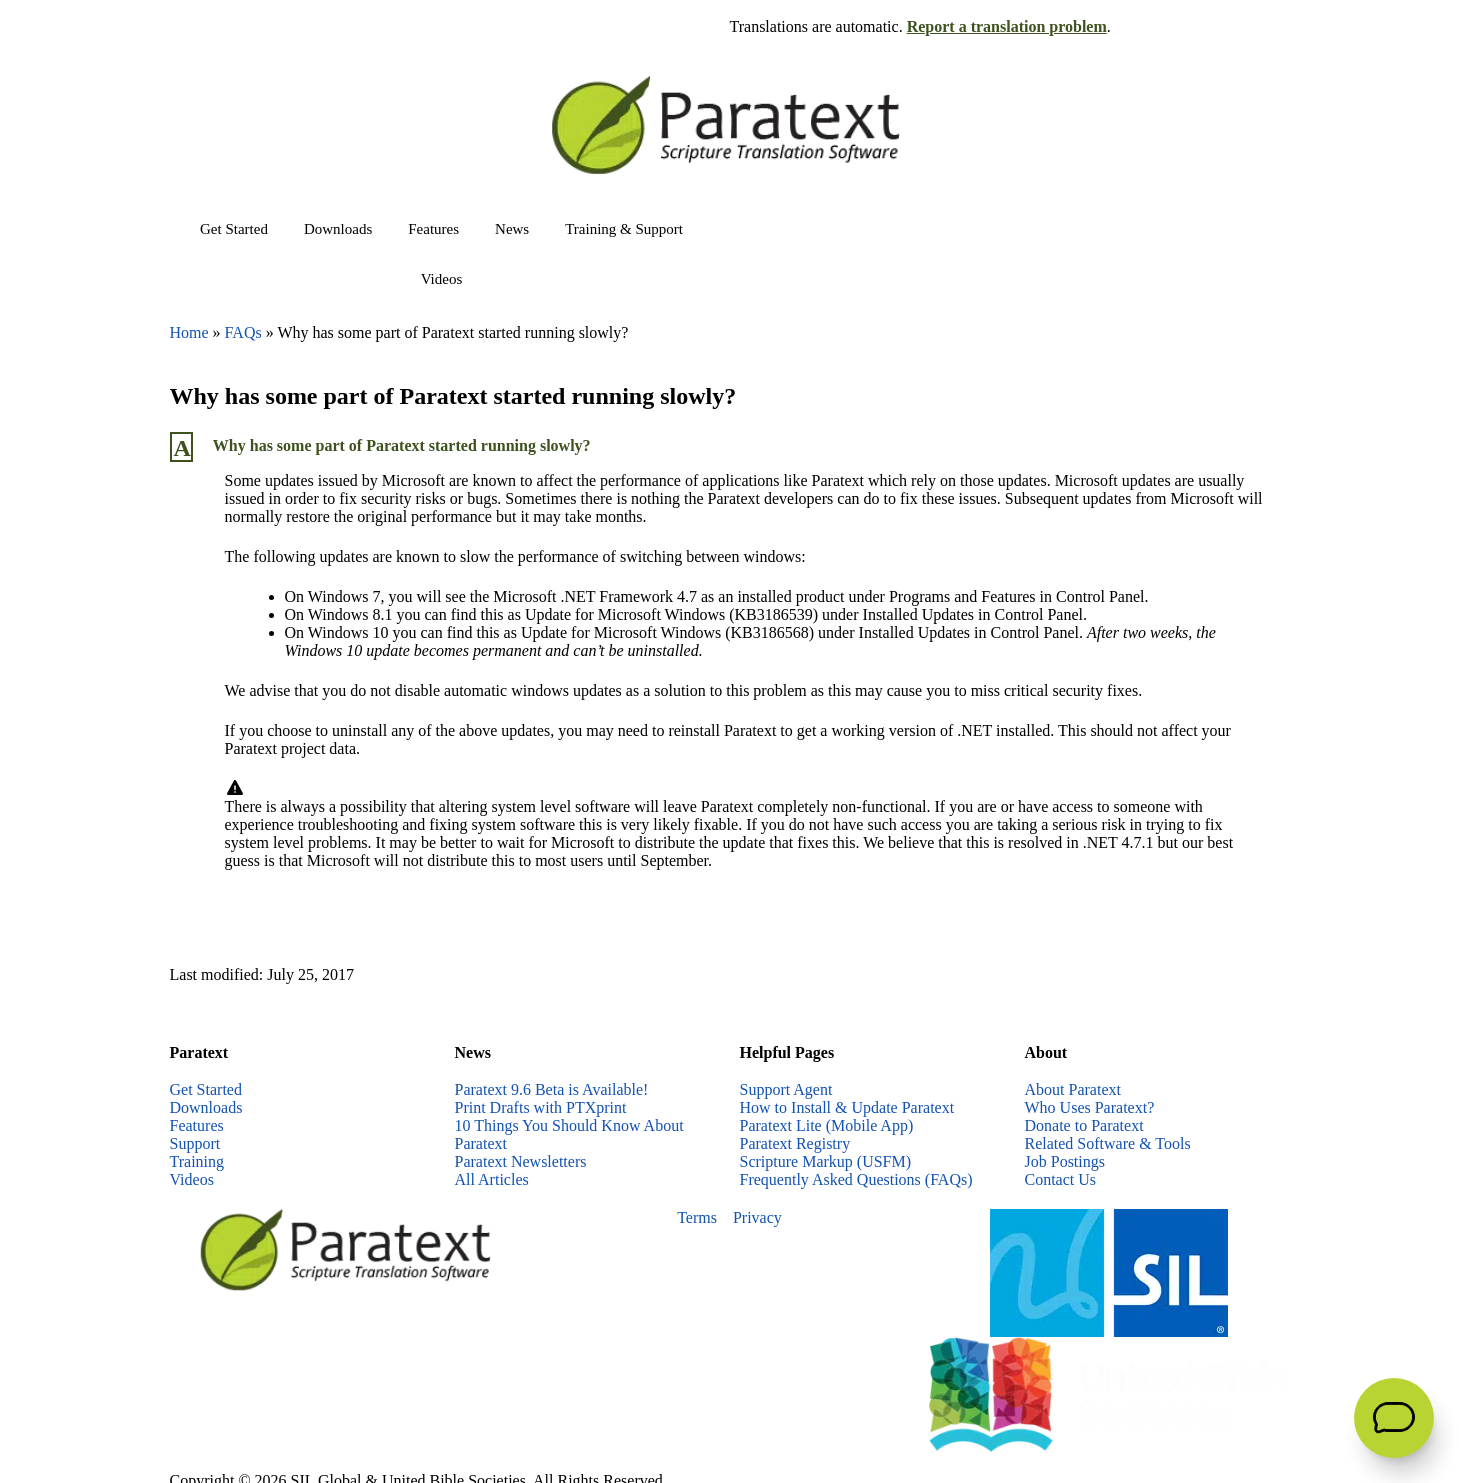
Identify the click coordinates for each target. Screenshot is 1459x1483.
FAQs (243, 332)
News (512, 229)
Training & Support (624, 229)
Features (433, 229)
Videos (442, 279)
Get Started (234, 229)
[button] (730, 447)
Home (189, 332)
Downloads (338, 229)
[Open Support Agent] (1394, 1418)
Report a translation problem (1007, 26)
